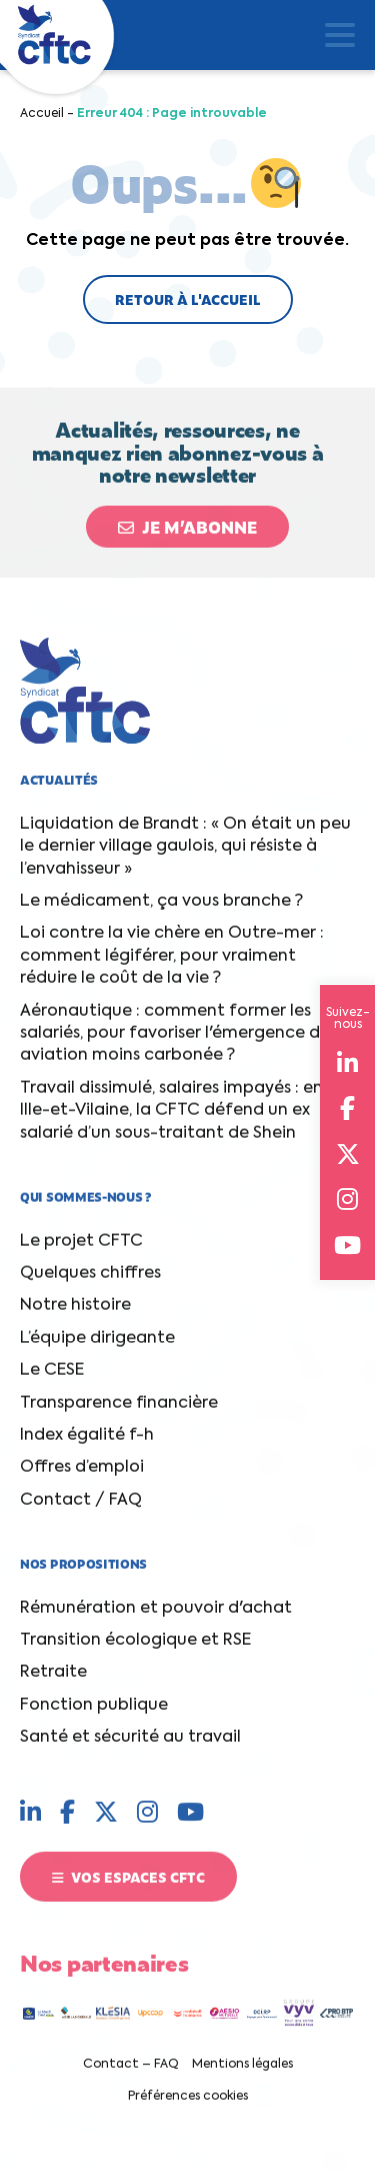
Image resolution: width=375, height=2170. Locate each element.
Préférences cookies (188, 2105)
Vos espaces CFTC (128, 1884)
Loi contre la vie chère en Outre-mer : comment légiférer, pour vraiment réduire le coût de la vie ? (172, 964)
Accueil (42, 114)
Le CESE (52, 1379)
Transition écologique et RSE (135, 1649)
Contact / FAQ (81, 1508)
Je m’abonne (187, 534)
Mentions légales (242, 2073)
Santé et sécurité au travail (130, 1746)
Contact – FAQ (131, 2073)
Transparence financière (119, 1411)
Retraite (53, 1681)
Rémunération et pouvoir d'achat (156, 1616)
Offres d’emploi (82, 1476)
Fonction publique (94, 1714)
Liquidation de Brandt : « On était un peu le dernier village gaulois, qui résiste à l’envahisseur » (185, 855)
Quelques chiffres (90, 1282)
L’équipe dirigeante (97, 1347)
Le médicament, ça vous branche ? (161, 910)
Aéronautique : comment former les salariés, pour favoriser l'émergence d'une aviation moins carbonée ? (187, 1041)
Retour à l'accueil (188, 299)
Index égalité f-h (87, 1444)
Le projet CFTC (81, 1249)
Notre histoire (75, 1314)
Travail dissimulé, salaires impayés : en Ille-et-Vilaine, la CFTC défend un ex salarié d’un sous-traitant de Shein (171, 1119)
